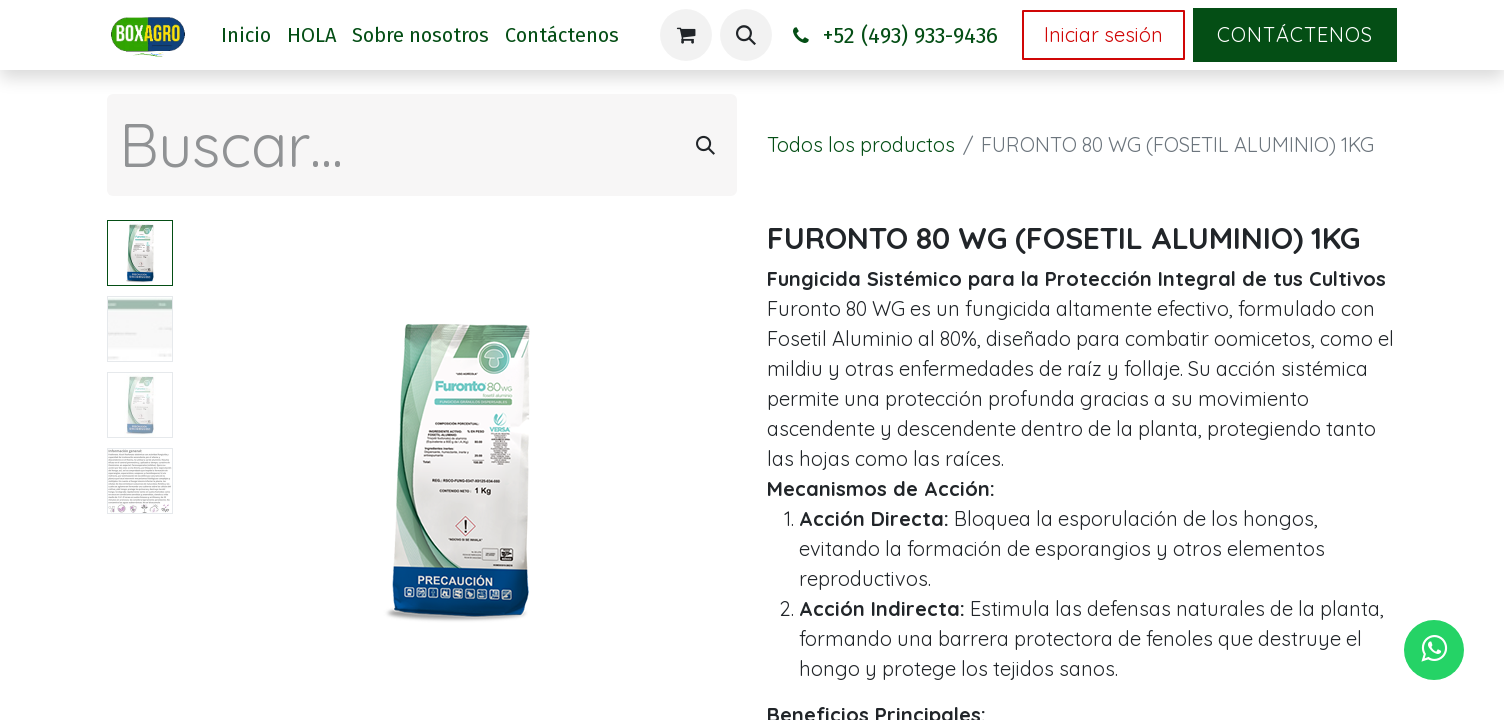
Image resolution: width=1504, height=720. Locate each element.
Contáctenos (1295, 34)
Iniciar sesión (1103, 34)
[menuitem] (246, 35)
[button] (746, 35)
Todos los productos (861, 144)
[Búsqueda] (705, 145)
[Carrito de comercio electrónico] (686, 35)
